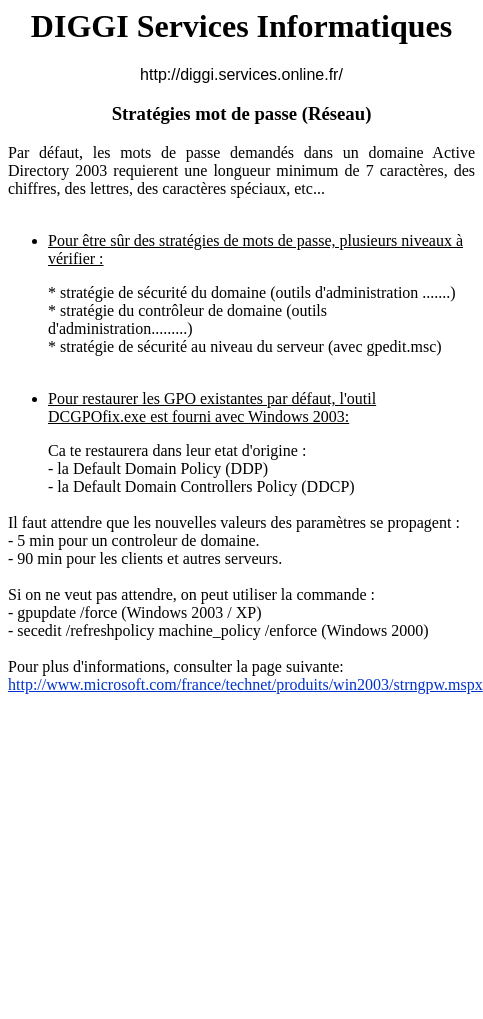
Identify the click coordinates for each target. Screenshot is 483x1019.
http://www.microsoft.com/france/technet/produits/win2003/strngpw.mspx (245, 684)
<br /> (241, 798)
